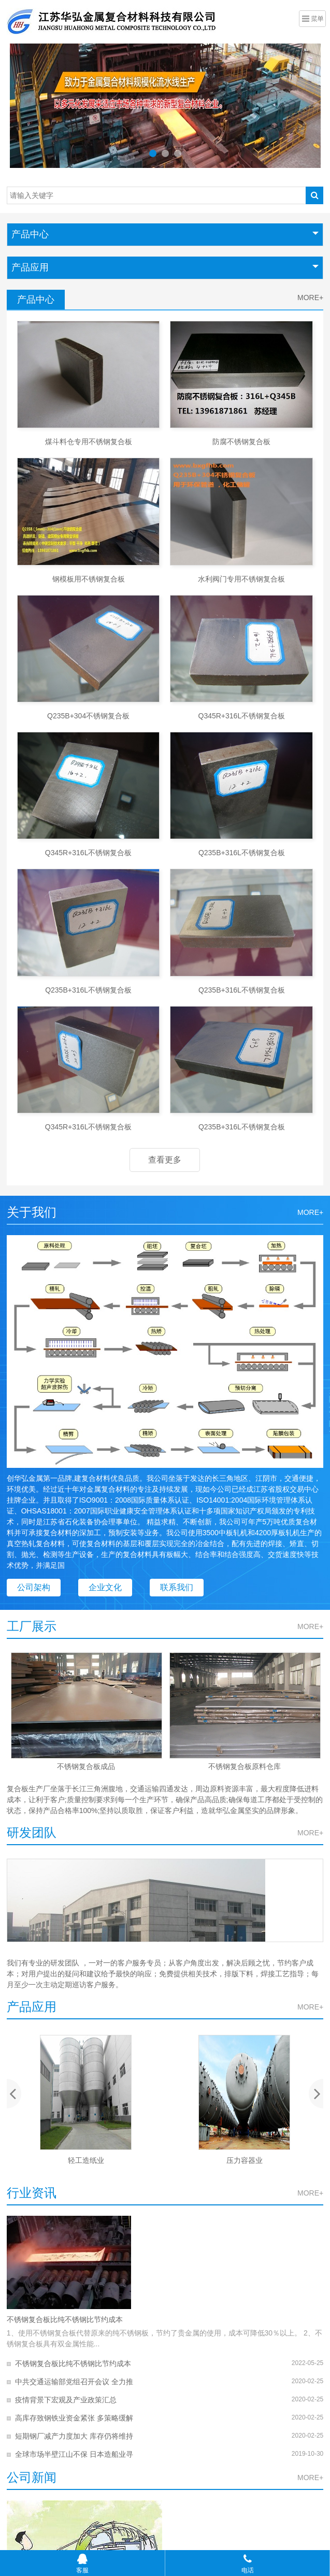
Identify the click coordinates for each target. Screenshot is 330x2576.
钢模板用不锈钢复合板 (88, 579)
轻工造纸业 (86, 2160)
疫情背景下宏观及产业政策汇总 (66, 2400)
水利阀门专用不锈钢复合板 (241, 579)
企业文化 (105, 1587)
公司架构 (33, 1587)
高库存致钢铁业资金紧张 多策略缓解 (74, 2418)
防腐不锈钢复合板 (241, 441)
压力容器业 (244, 2160)
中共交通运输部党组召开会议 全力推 (74, 2381)
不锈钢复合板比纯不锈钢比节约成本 (65, 2319)
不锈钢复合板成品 (86, 1766)
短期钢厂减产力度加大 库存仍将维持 (74, 2436)
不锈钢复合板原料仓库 (244, 1766)
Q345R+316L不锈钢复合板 (241, 716)
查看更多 (164, 1159)
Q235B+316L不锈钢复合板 (241, 852)
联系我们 (176, 1587)
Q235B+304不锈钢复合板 (88, 716)
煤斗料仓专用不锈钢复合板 (88, 441)
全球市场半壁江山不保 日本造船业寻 (74, 2454)
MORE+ (310, 297)
